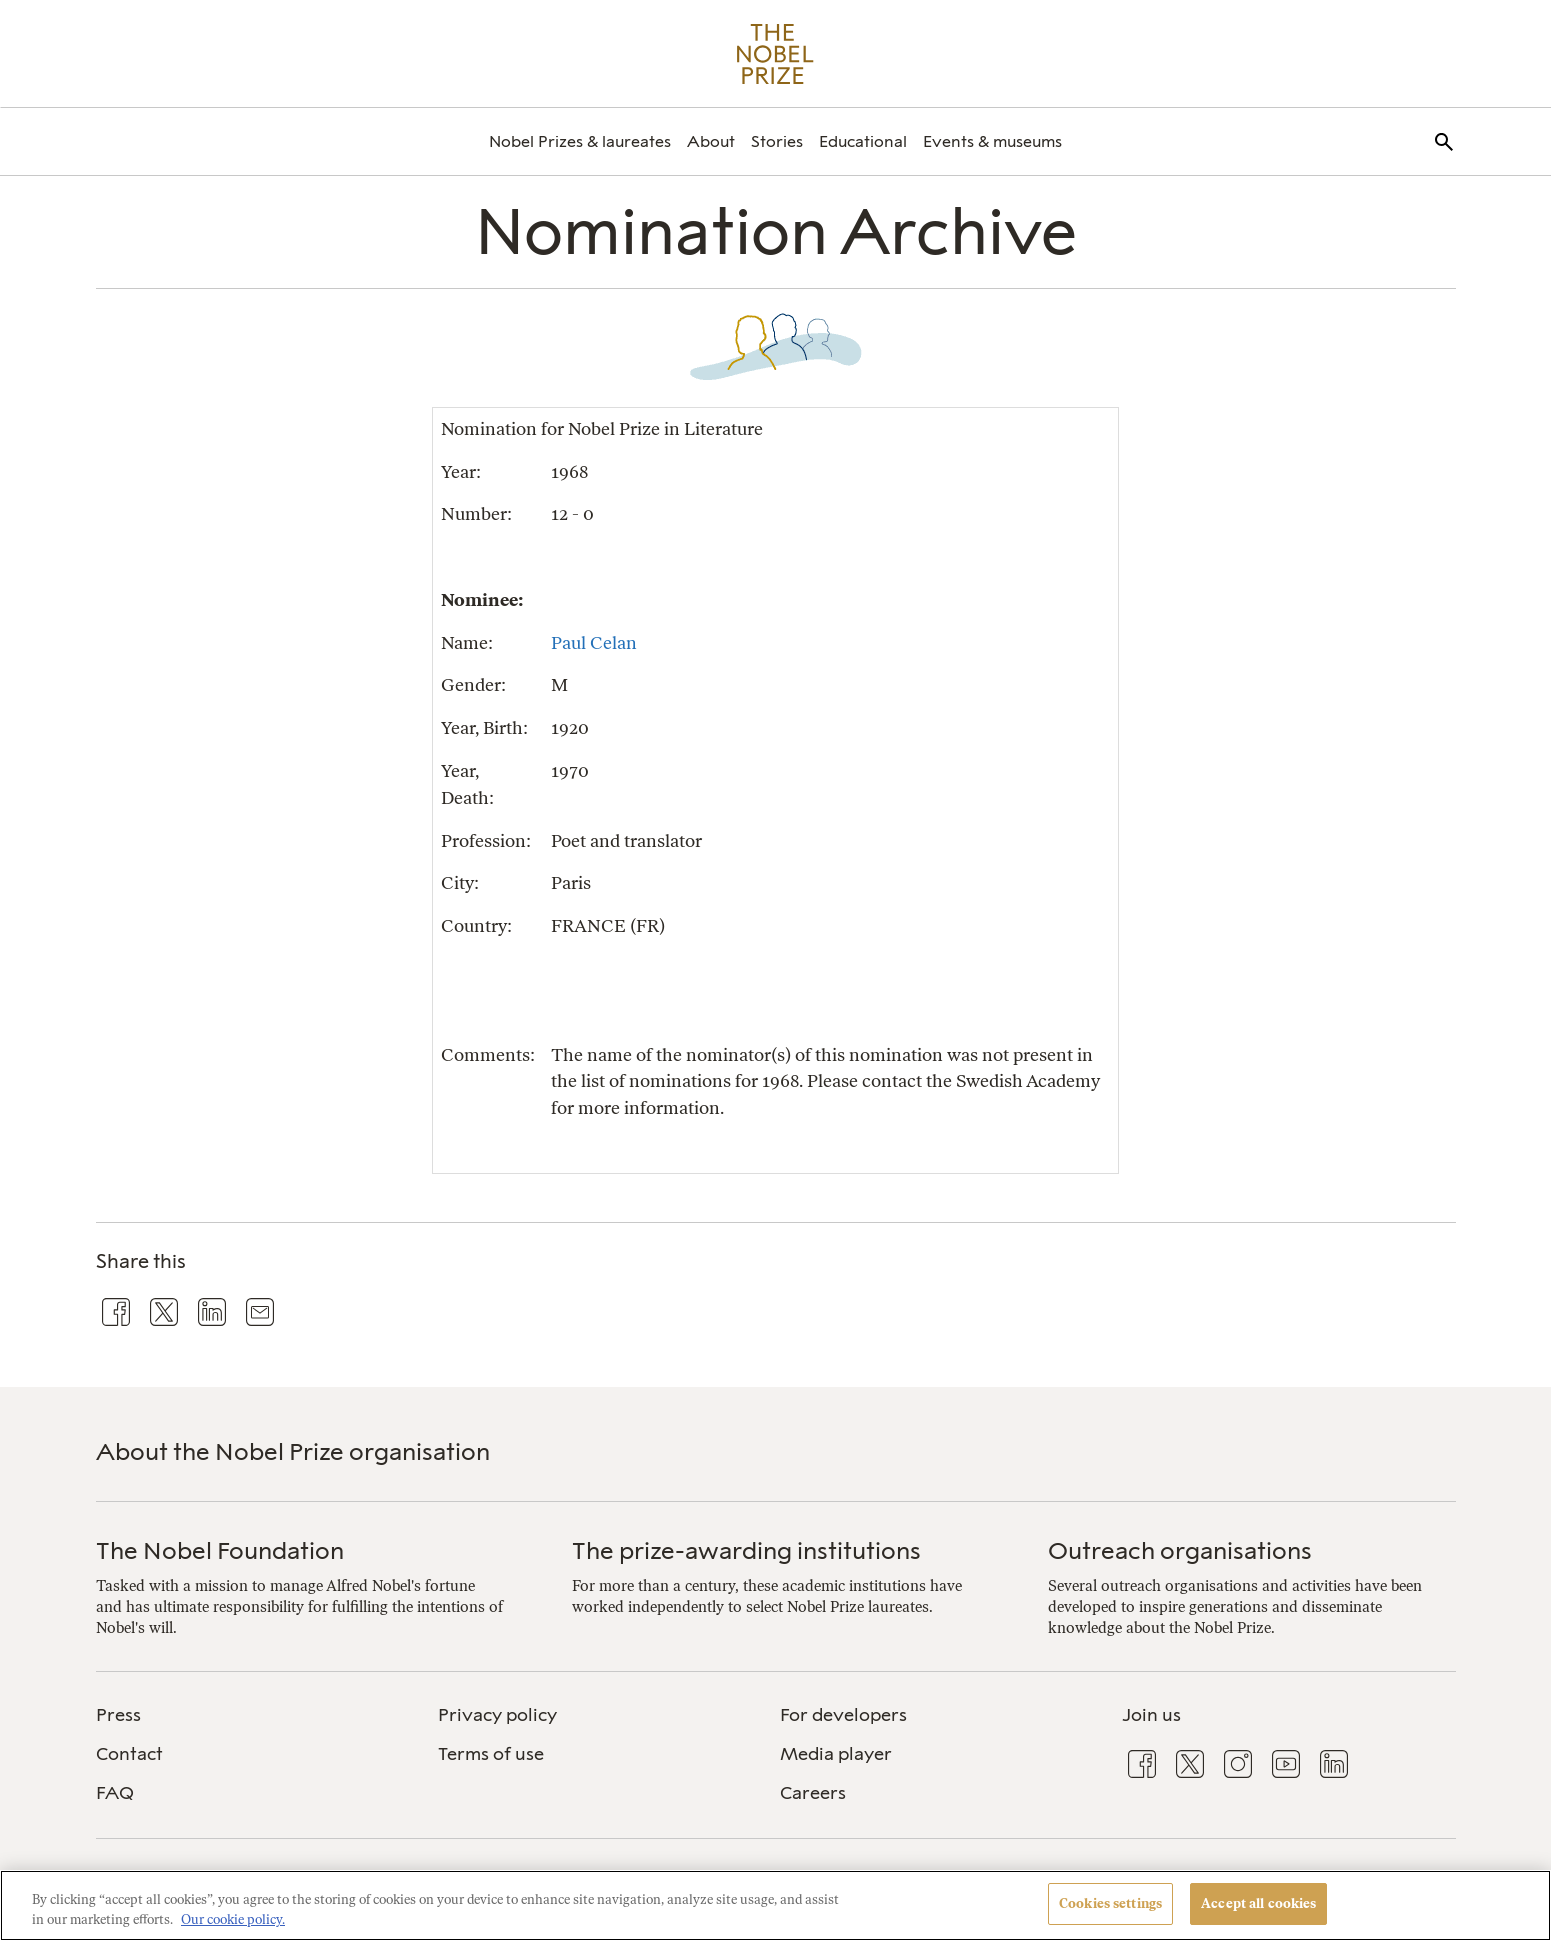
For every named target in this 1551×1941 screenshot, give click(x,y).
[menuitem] (580, 141)
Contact (129, 1754)
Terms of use (491, 1754)
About (711, 141)
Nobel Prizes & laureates (580, 141)
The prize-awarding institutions (746, 1550)
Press (118, 1715)
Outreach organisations (1180, 1550)
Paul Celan (594, 642)
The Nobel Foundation (220, 1550)
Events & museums (992, 141)
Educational (863, 141)
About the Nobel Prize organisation (293, 1451)
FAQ (115, 1793)
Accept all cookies (1258, 1903)
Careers (813, 1793)
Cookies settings (1110, 1903)
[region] (775, 1905)
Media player (836, 1754)
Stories (777, 141)
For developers (843, 1715)
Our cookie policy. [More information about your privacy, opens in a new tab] (233, 1919)
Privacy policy (497, 1715)
